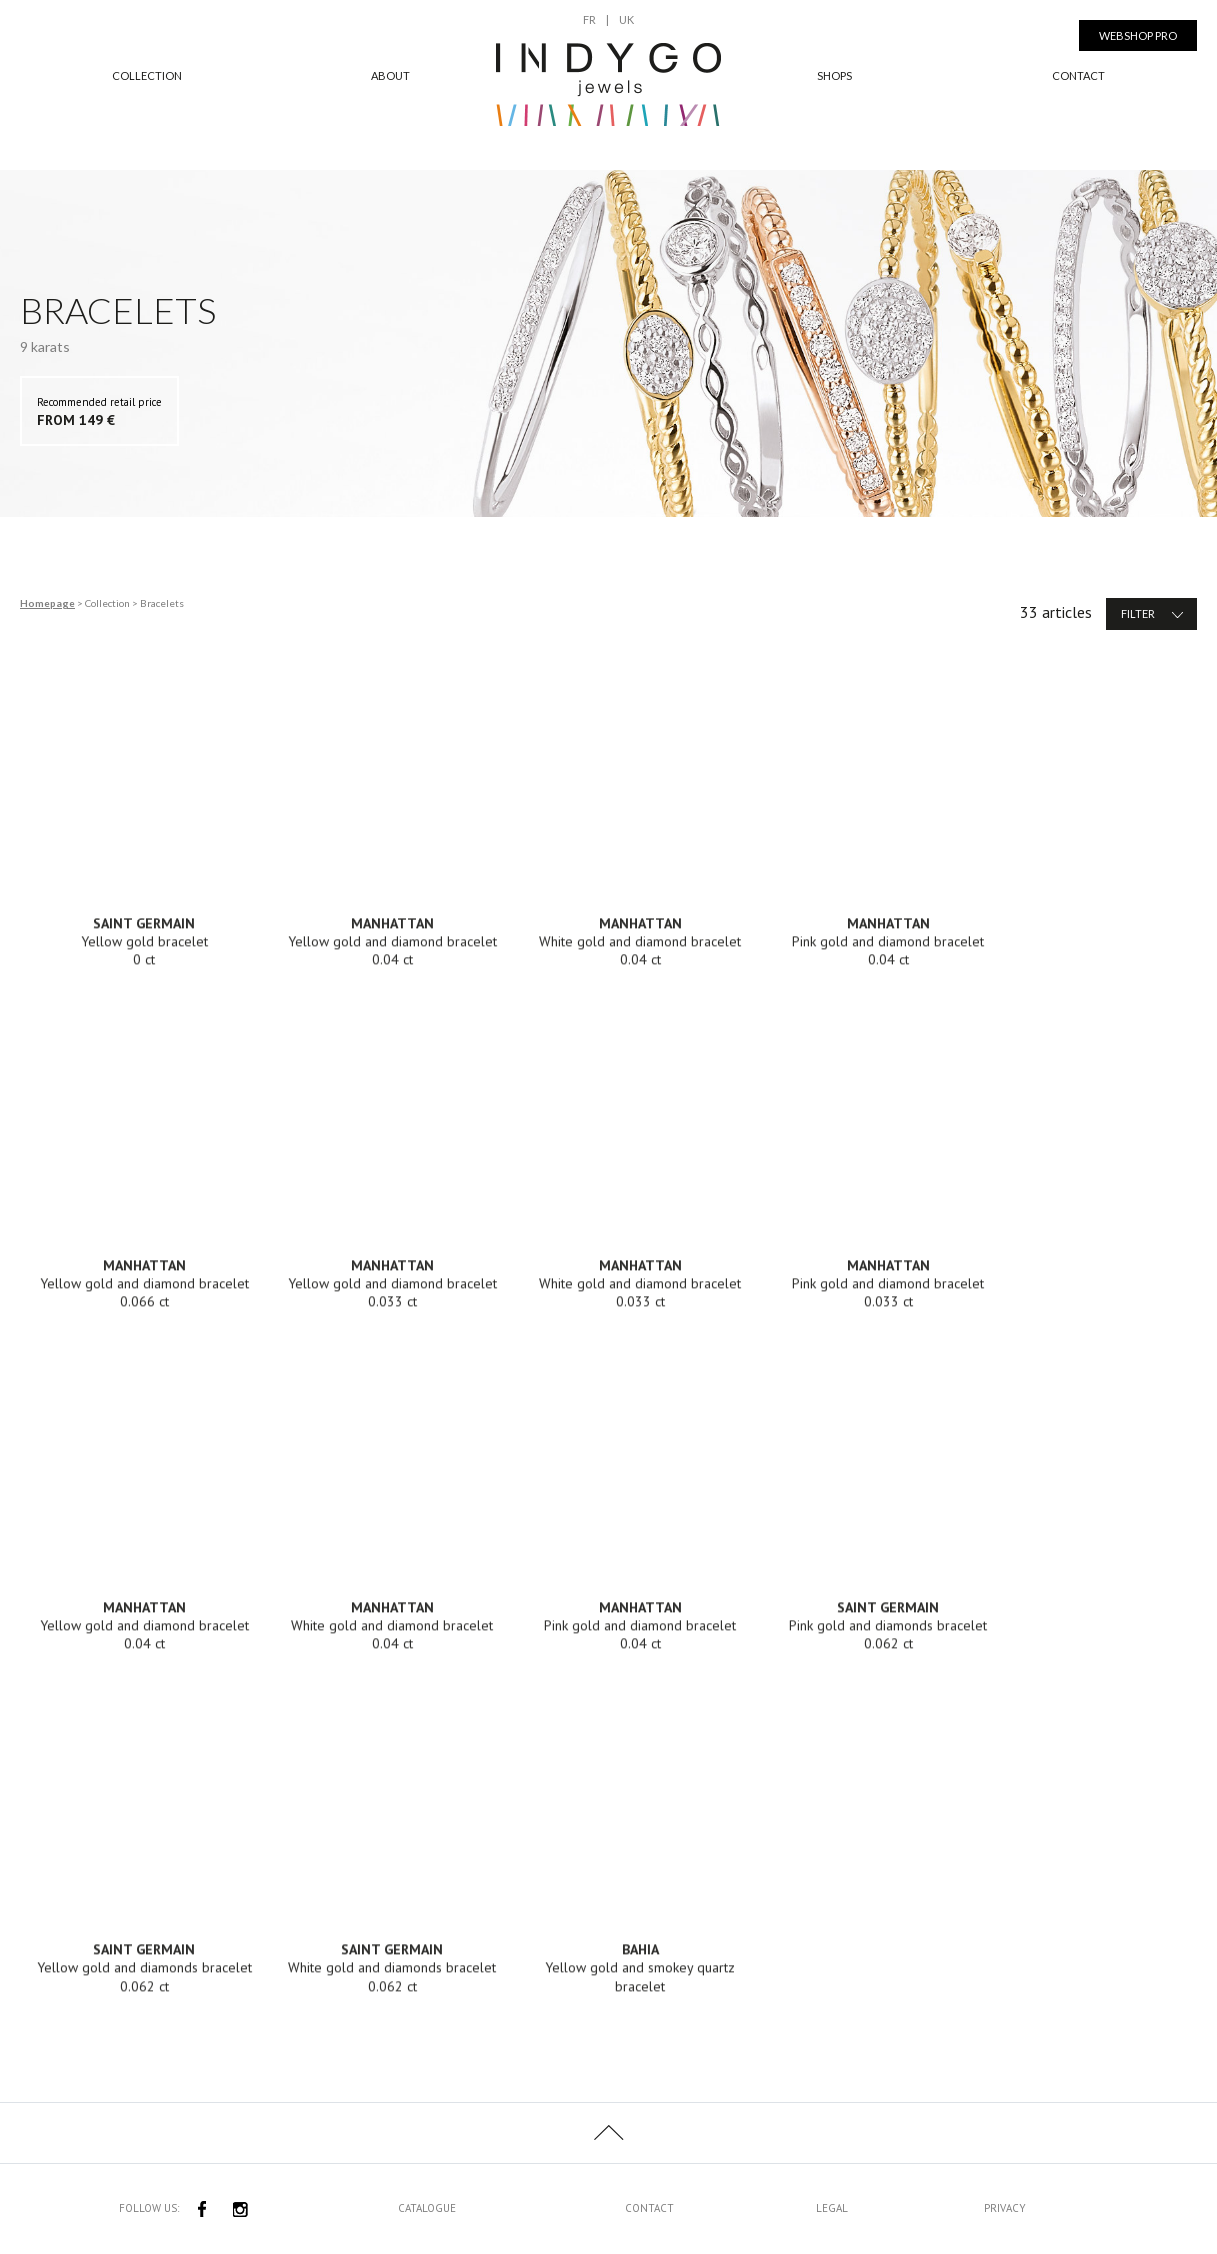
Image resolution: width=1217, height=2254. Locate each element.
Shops (834, 75)
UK (626, 19)
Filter (1154, 613)
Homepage (47, 603)
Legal (832, 2208)
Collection (147, 75)
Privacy (1005, 2208)
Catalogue (427, 2208)
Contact (1078, 75)
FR (589, 19)
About (390, 75)
